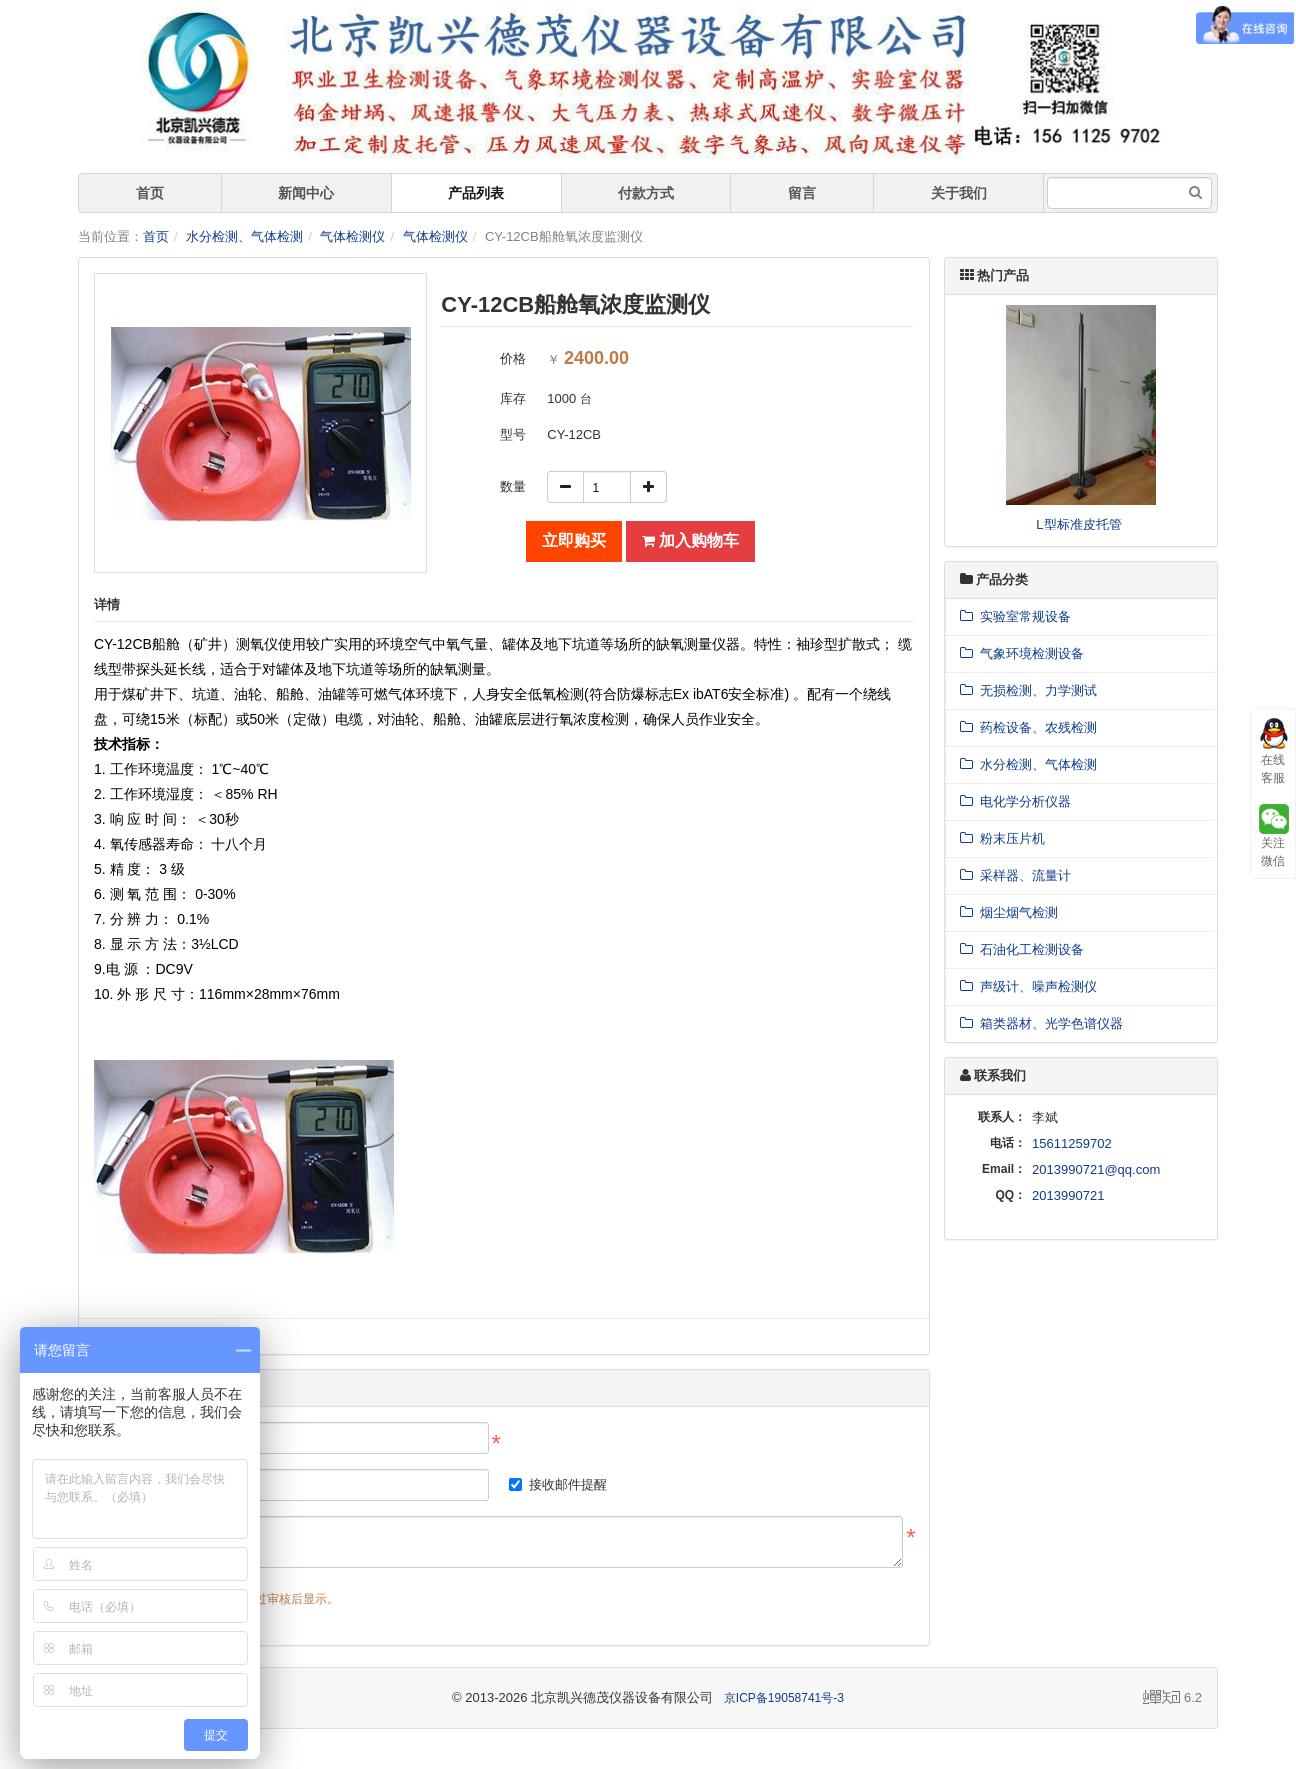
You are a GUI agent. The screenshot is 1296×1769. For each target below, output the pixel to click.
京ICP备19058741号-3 (784, 1698)
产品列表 (476, 193)
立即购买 (574, 540)
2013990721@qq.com (1096, 1169)
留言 (802, 193)
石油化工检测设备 (1022, 949)
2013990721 (1068, 1195)
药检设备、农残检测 (1028, 727)
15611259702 (1072, 1143)
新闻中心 (306, 193)
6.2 (1172, 1699)
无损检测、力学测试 (1028, 690)
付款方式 (646, 193)
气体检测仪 (352, 236)
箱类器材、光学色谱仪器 (1041, 1023)
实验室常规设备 (1015, 616)
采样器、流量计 (1015, 875)
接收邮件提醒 (558, 1484)
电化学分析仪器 (1015, 801)
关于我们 (959, 193)
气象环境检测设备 (1022, 653)
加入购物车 (690, 540)
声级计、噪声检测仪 (1028, 986)
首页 (150, 193)
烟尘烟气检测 (1009, 912)
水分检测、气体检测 (244, 236)
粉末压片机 (1002, 838)
